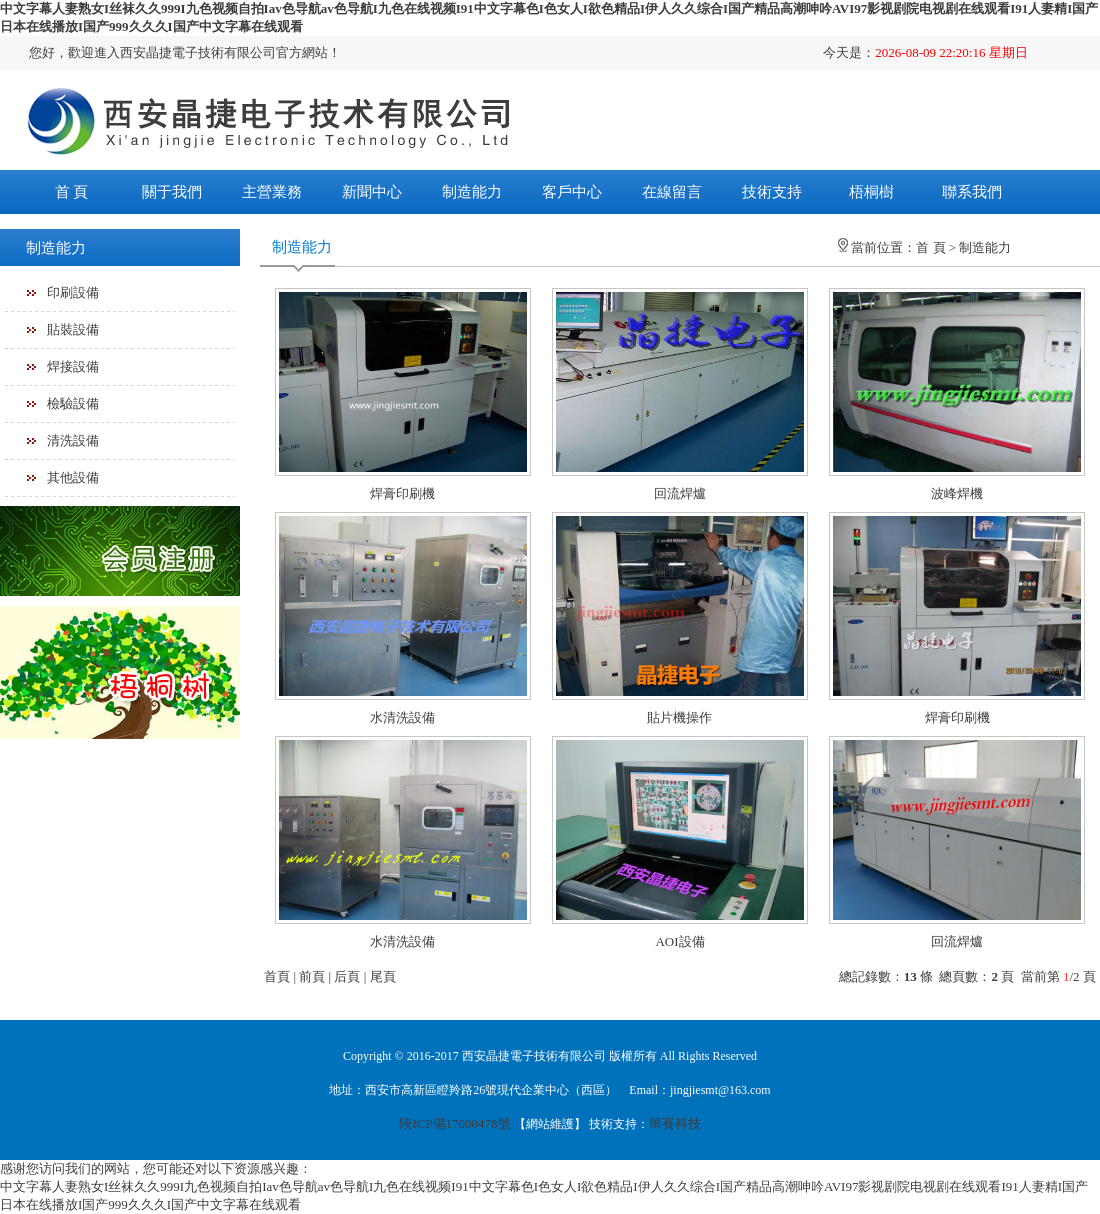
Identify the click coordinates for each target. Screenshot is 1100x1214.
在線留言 (672, 192)
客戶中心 (572, 192)
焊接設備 (73, 366)
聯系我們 (972, 192)
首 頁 (72, 192)
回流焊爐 (680, 493)
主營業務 (272, 192)
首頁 (277, 976)
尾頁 (383, 976)
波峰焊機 (957, 493)
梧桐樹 (871, 192)
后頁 (347, 976)
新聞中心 (372, 192)
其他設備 (73, 477)
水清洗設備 (402, 717)
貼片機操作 (679, 717)
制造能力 (472, 192)
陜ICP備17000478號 (454, 1123)
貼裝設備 (73, 329)
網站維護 (550, 1124)
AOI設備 (679, 941)
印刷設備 (73, 292)
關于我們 (172, 192)
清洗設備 (73, 440)
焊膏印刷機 (402, 493)
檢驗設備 (73, 403)
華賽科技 (675, 1123)
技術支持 (772, 192)
